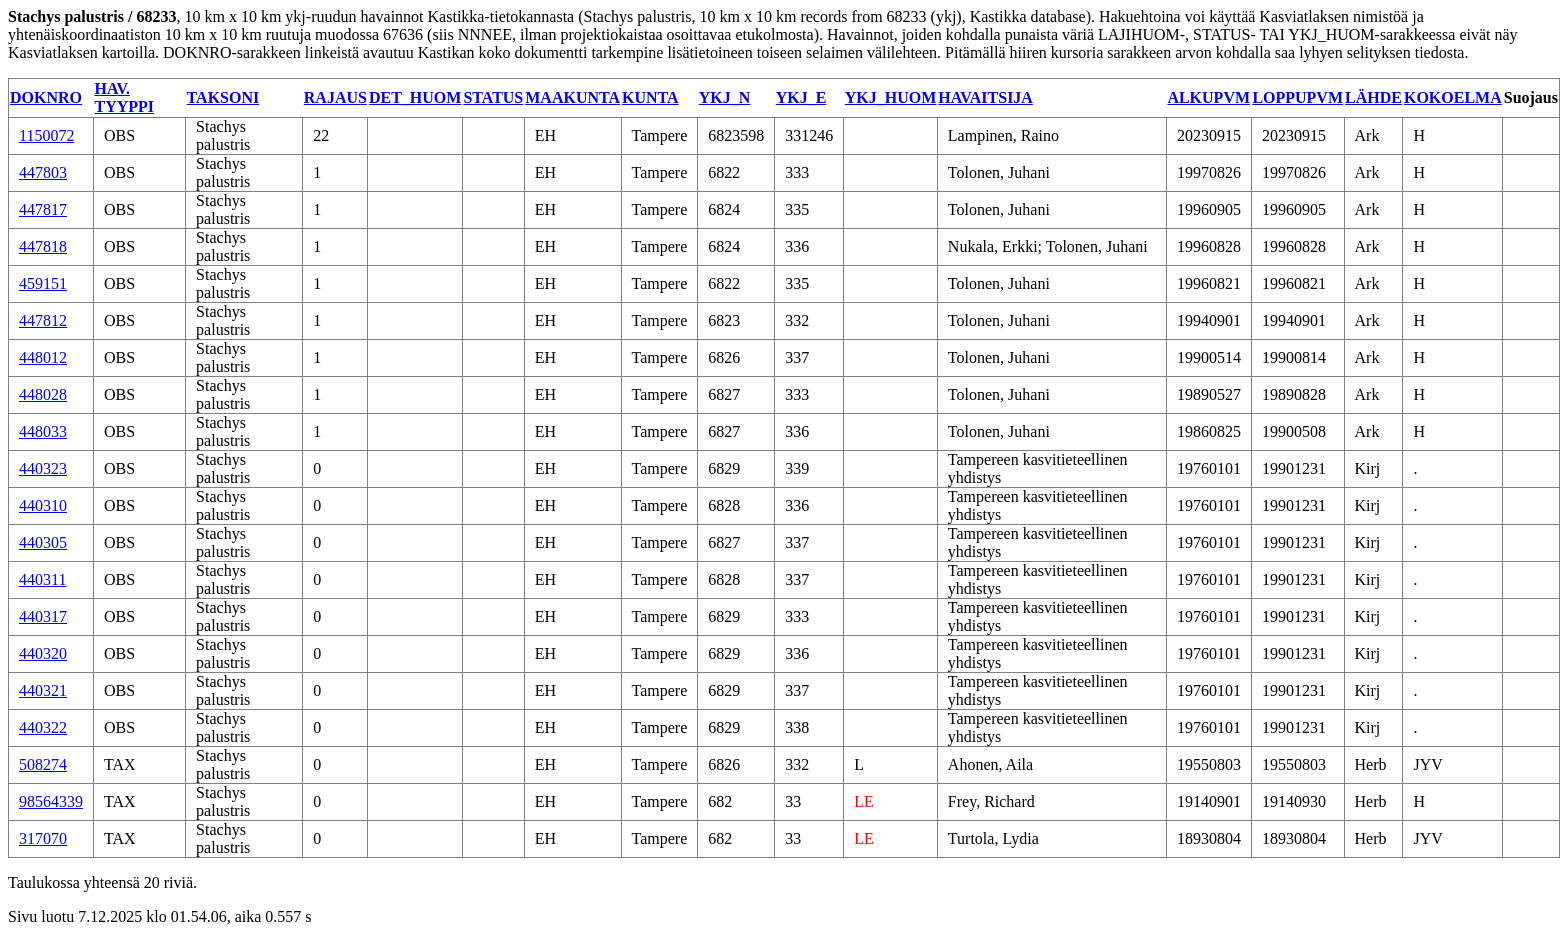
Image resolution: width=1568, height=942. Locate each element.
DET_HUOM (415, 97)
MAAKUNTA (572, 97)
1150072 (46, 135)
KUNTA (650, 97)
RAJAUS (335, 97)
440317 (43, 616)
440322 (43, 727)
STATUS (493, 97)
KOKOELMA (1453, 97)
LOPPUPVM (1297, 97)
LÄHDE (1373, 97)
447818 (43, 246)
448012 (43, 357)
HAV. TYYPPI (125, 97)
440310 (43, 505)
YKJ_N (725, 97)
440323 (43, 468)
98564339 (51, 801)
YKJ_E (801, 97)
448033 (43, 431)
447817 (43, 209)
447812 (43, 320)
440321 (43, 690)
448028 (43, 394)
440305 (43, 542)
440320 (43, 653)
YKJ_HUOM (891, 97)
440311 (42, 579)
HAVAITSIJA (985, 97)
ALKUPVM (1208, 97)
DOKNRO (46, 97)
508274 (43, 764)
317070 (43, 838)
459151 (43, 283)
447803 (43, 172)
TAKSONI (223, 97)
